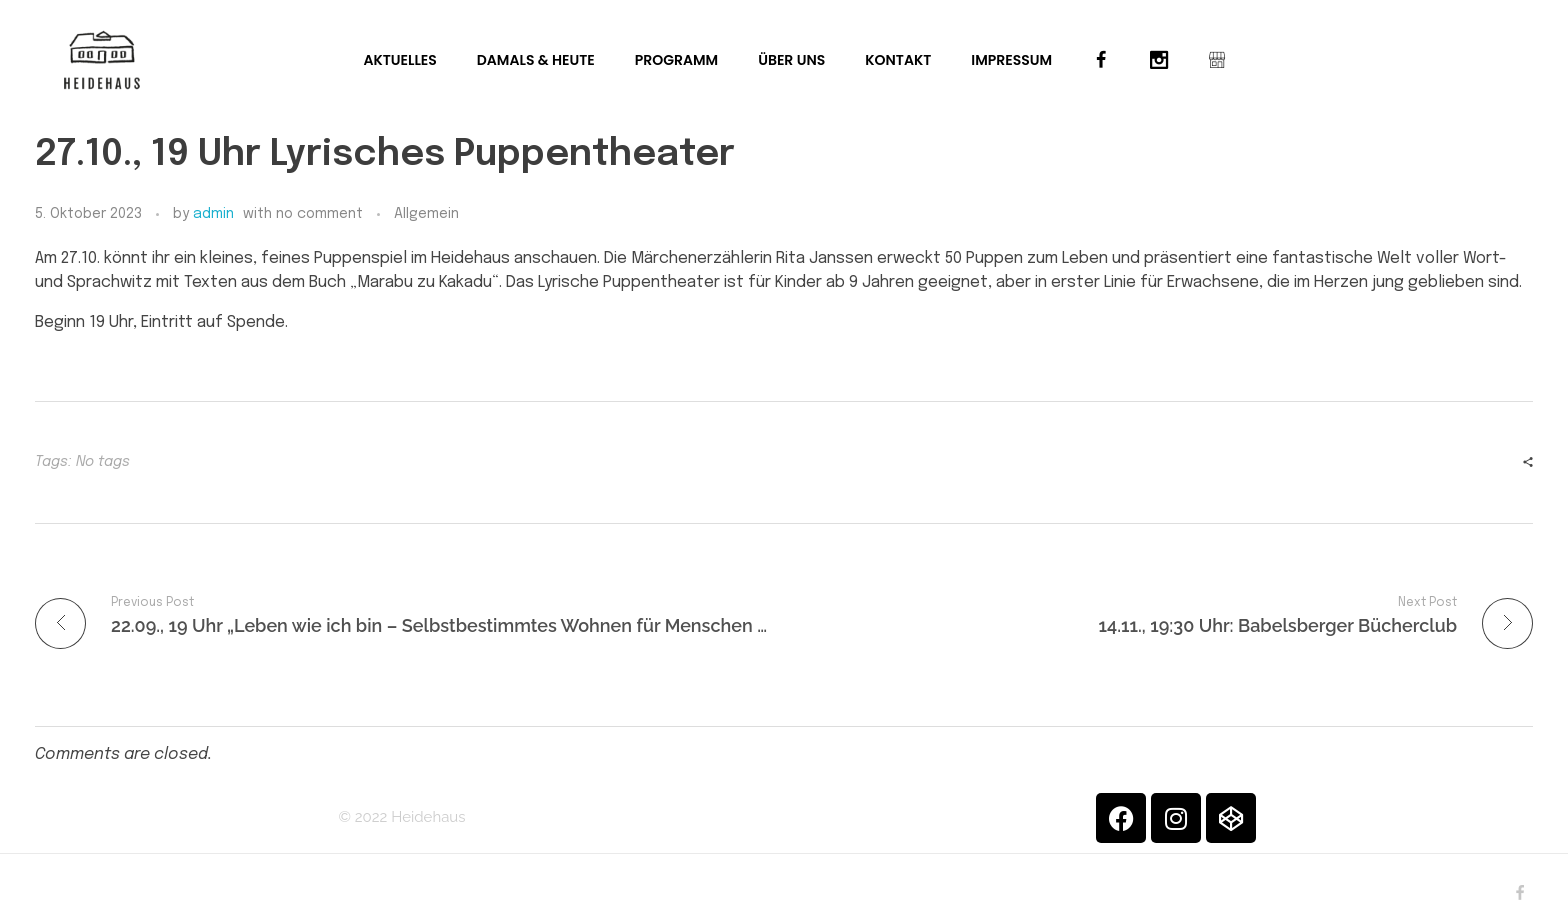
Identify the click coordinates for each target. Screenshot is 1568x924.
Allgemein (426, 214)
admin (213, 214)
